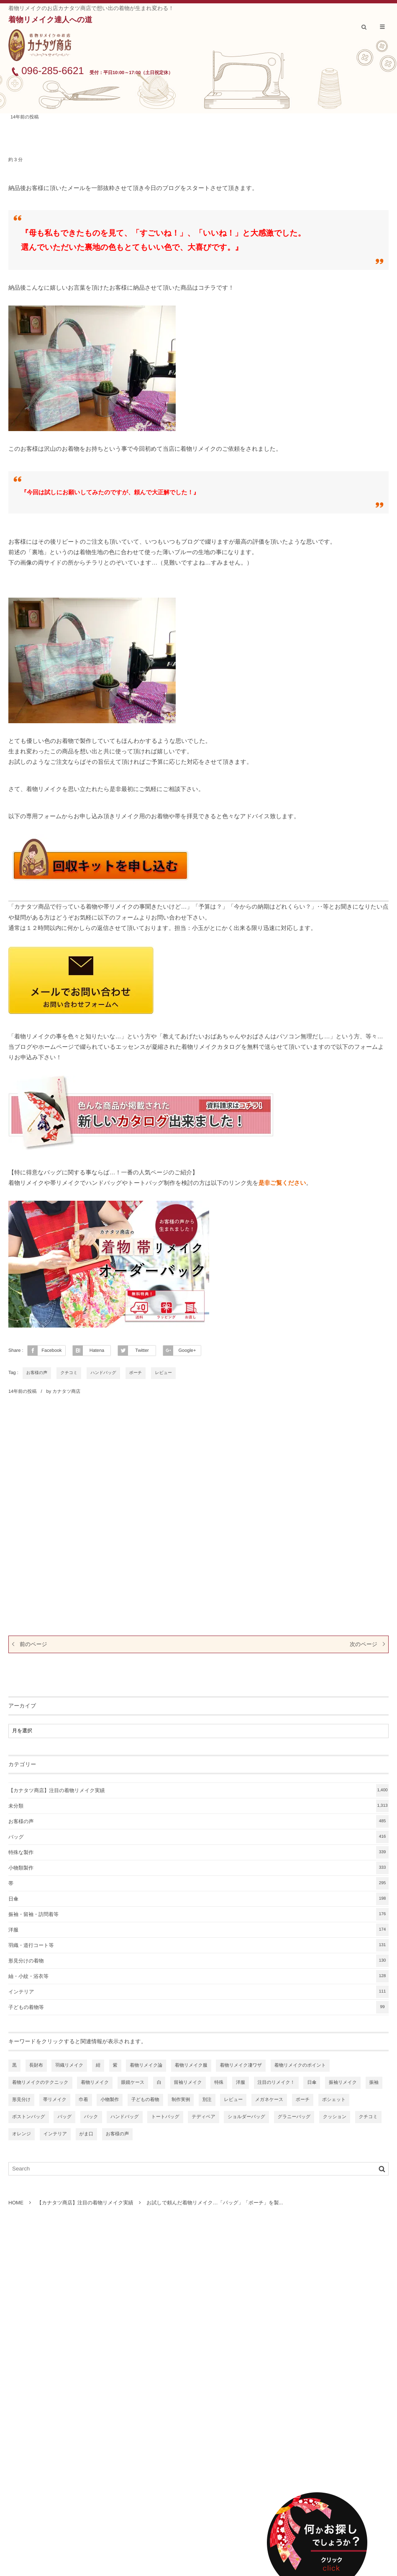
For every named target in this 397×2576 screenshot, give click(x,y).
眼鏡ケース (133, 2082)
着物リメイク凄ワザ (241, 2065)
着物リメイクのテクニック (40, 2082)
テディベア (203, 2116)
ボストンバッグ (28, 2116)
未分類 (198, 1806)
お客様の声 (36, 1373)
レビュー (163, 1373)
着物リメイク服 (191, 2065)
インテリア (198, 1991)
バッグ (198, 1837)
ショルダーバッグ (246, 2116)
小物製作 (109, 2099)
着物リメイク (95, 2082)
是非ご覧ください (282, 1182)
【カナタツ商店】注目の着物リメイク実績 (198, 1790)
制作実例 (181, 2099)
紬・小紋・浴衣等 (198, 1976)
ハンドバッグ (103, 1373)
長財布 (36, 2065)
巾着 (83, 2099)
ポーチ (135, 1373)
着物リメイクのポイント (300, 2065)
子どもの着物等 (198, 2007)
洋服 (198, 1930)
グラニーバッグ (294, 2116)
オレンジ (21, 2134)
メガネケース (269, 2099)
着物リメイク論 (146, 2065)
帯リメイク (55, 2099)
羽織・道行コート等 (198, 1945)
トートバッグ (165, 2116)
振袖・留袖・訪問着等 (198, 1914)
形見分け (21, 2099)
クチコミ (68, 1373)
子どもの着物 (145, 2099)
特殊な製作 (198, 1852)
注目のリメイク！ (276, 2082)
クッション (334, 2116)
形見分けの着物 (198, 1960)
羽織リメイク (69, 2065)
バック (91, 2116)
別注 (207, 2099)
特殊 (218, 2082)
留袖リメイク (188, 2082)
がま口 (86, 2134)
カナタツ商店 (66, 1391)
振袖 (374, 2082)
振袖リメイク (343, 2082)
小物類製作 (198, 1868)
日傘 (198, 1899)
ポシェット (334, 2099)
